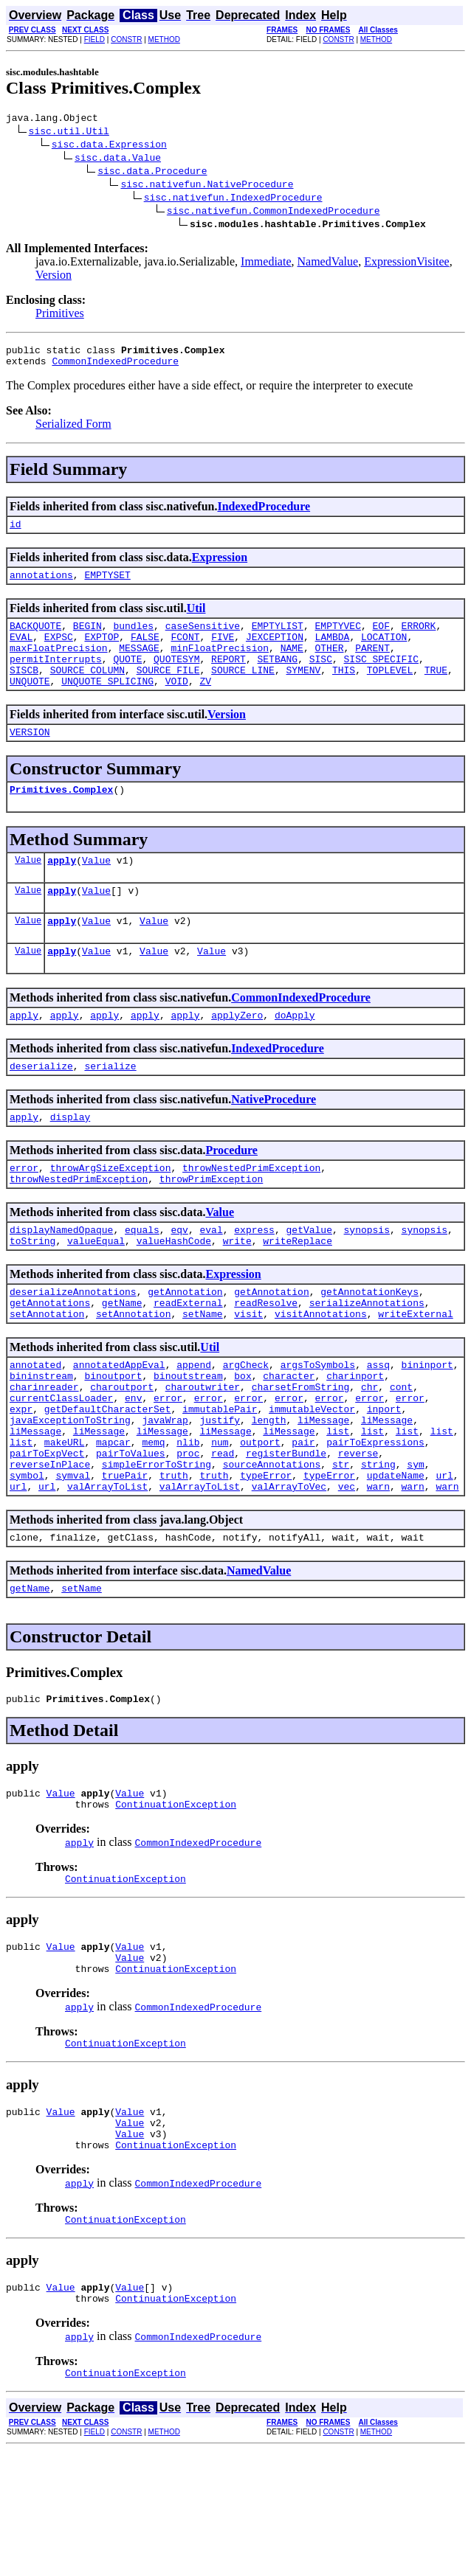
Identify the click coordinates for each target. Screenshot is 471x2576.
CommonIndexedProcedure (115, 367)
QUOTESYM (176, 678)
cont (401, 1452)
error (24, 1214)
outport (260, 1519)
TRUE (435, 691)
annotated (35, 1426)
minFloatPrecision (220, 665)
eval (210, 1280)
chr (369, 1452)
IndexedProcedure (263, 513)
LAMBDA (332, 652)
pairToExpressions (375, 1519)
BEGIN (87, 638)
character (288, 1439)
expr (21, 1479)
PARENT (372, 665)
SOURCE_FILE (168, 691)
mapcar (113, 1519)
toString (32, 1293)
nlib (187, 1519)
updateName (395, 1559)
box (242, 1439)
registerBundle (286, 1532)
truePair (125, 1559)
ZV (205, 705)
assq (378, 1426)
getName (122, 1360)
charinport (355, 1439)
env (133, 1466)
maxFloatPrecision (59, 665)
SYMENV (303, 691)
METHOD (164, 39)
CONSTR (126, 39)
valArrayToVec (289, 1572)
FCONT (185, 652)
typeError (266, 1559)
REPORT (228, 678)
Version (53, 277)
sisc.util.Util (69, 132)
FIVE (222, 652)
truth (173, 1559)
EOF (381, 638)
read (222, 1532)
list (337, 1506)
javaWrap (165, 1492)
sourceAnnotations (272, 1545)
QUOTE (127, 678)
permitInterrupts (56, 678)
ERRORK (419, 638)
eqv (179, 1280)
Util (196, 619)
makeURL (64, 1519)
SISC (320, 678)
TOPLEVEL (390, 691)
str (340, 1545)
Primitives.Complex (61, 817)
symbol (27, 1559)
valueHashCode (174, 1293)
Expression (219, 566)
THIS (343, 691)
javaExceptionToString (70, 1492)
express (254, 1280)
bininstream (41, 1439)
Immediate (266, 263)
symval (72, 1559)
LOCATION (384, 652)
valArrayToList (107, 1572)
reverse (358, 1532)
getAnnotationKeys (369, 1346)
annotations (41, 585)
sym (415, 1545)
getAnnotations (50, 1360)
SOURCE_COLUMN (87, 691)
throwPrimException (211, 1227)
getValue (308, 1280)
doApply (295, 1054)
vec (346, 1572)
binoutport (113, 1439)
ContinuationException (175, 1901)
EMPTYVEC (337, 638)
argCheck (246, 1426)
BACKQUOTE (35, 638)
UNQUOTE (30, 705)
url (444, 1559)
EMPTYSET (107, 585)
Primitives (59, 315)
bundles (133, 638)
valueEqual (96, 1293)
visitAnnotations (321, 1373)
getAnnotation (185, 1346)
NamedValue (328, 263)
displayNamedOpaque (61, 1280)
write (237, 1293)
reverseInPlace (50, 1545)
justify (219, 1492)
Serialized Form (73, 430)
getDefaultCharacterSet (107, 1479)
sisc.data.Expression (109, 146)
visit (248, 1373)
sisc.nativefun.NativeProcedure (206, 185)
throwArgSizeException (110, 1214)
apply (61, 891)
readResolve (266, 1360)
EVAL (21, 652)
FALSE (145, 652)
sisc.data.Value (118, 159)
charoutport (122, 1452)
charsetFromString (301, 1452)
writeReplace (297, 1293)
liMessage (323, 1492)
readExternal (188, 1360)
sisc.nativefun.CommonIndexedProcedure (273, 212)
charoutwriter (202, 1452)
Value (28, 890)
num (219, 1519)
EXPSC (58, 652)
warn (378, 1572)
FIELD (94, 39)
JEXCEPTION (274, 652)
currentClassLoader (61, 1466)
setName (202, 1373)
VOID (176, 705)
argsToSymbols (318, 1426)
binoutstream (188, 1439)
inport (384, 1479)
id (15, 532)
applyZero (237, 1054)
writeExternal (415, 1373)
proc (187, 1532)
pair (303, 1519)
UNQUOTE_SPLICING (107, 705)
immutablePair (219, 1479)
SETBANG (277, 678)
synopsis (367, 1280)
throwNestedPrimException (251, 1214)
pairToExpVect (47, 1532)
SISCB (24, 691)
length (269, 1492)
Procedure (231, 1194)
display (70, 1160)
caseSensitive (202, 638)
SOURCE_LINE (243, 691)
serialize (110, 1107)
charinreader (44, 1452)
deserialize (41, 1107)
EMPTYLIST (277, 638)
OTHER (328, 665)
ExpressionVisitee (406, 263)
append (193, 1426)
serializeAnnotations (366, 1360)
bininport (427, 1426)
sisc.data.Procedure (152, 172)
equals (142, 1280)
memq (153, 1519)
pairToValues (130, 1532)
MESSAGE (139, 665)
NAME (292, 665)
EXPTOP (101, 652)
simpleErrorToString (156, 1545)
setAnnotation (47, 1373)
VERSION (30, 758)
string (378, 1545)
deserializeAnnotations (73, 1346)
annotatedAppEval (119, 1426)
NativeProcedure (273, 1141)
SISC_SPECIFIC (381, 678)
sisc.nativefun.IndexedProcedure (233, 199)
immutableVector (312, 1479)
